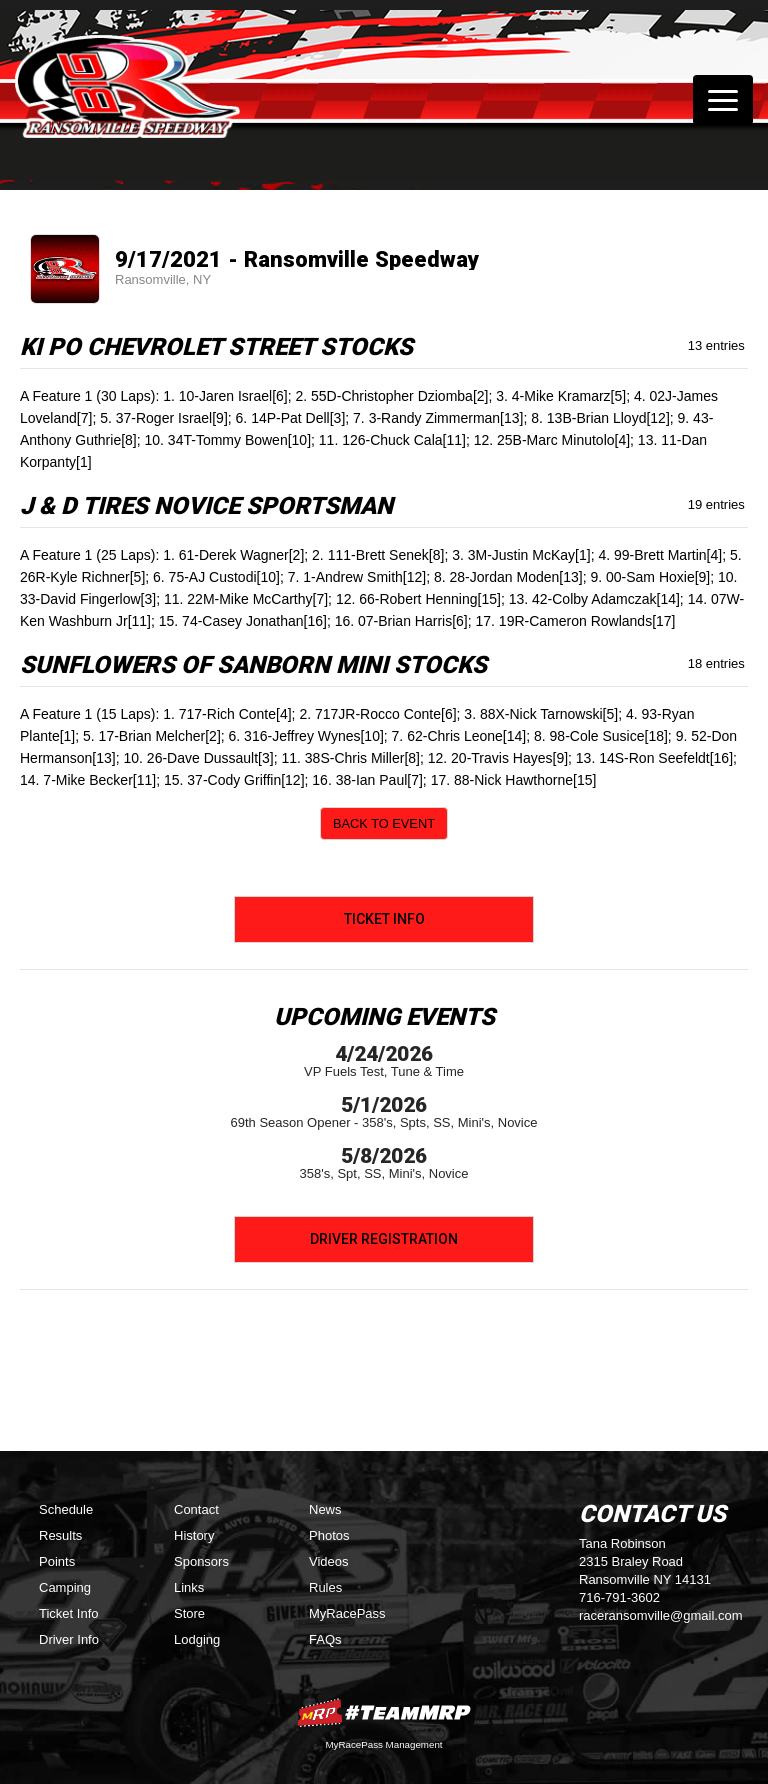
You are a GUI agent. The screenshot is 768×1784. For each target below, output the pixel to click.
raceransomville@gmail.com (660, 1615)
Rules (325, 1587)
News (325, 1509)
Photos (329, 1535)
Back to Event (384, 823)
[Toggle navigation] (723, 100)
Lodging (197, 1639)
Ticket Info (384, 919)
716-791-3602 (619, 1597)
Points (57, 1561)
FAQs (325, 1639)
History (194, 1535)
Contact (196, 1509)
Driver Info (69, 1639)
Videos (329, 1561)
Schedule (66, 1509)
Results (60, 1535)
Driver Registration (384, 1239)
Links (189, 1587)
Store (189, 1613)
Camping (65, 1587)
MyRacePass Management (383, 1744)
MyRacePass (347, 1613)
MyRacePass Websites (384, 1712)
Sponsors (201, 1561)
